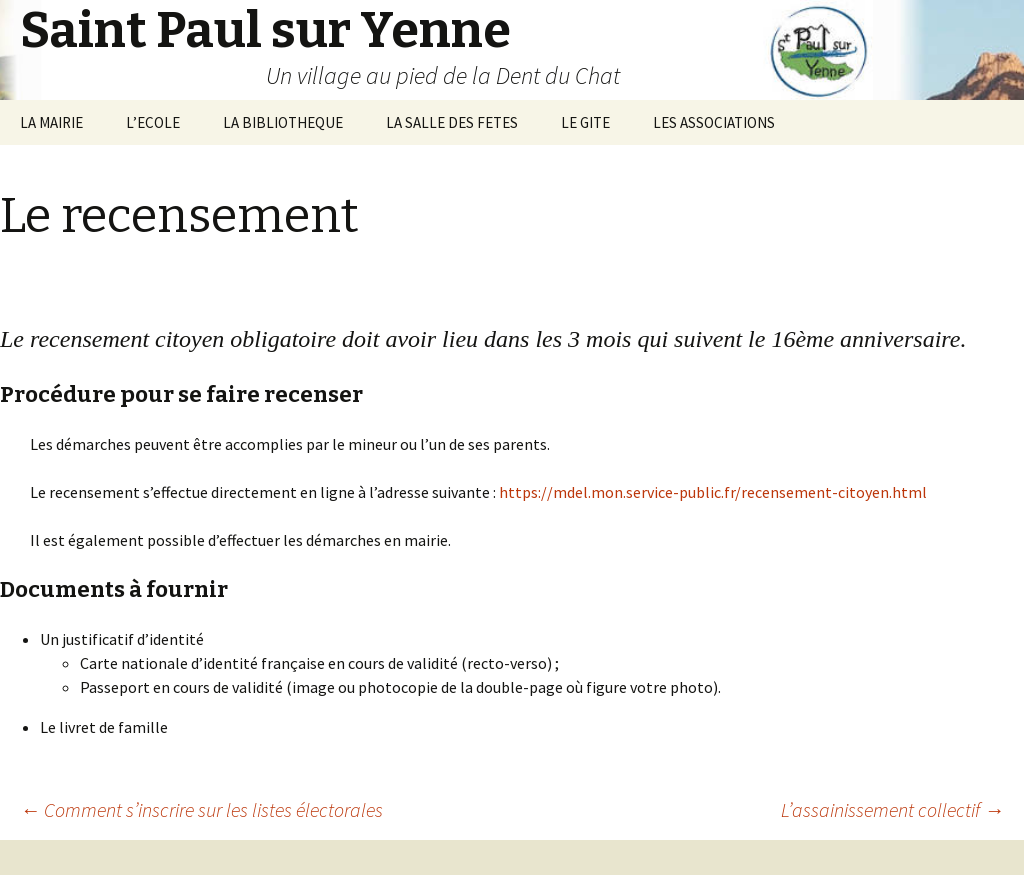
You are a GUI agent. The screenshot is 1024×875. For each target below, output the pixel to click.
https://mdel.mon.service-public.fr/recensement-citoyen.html (713, 492)
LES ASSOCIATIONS (714, 122)
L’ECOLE (153, 122)
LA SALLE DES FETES (452, 122)
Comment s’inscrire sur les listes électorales (201, 809)
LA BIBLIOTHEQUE (283, 122)
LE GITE (585, 122)
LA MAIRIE (51, 122)
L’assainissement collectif (892, 809)
